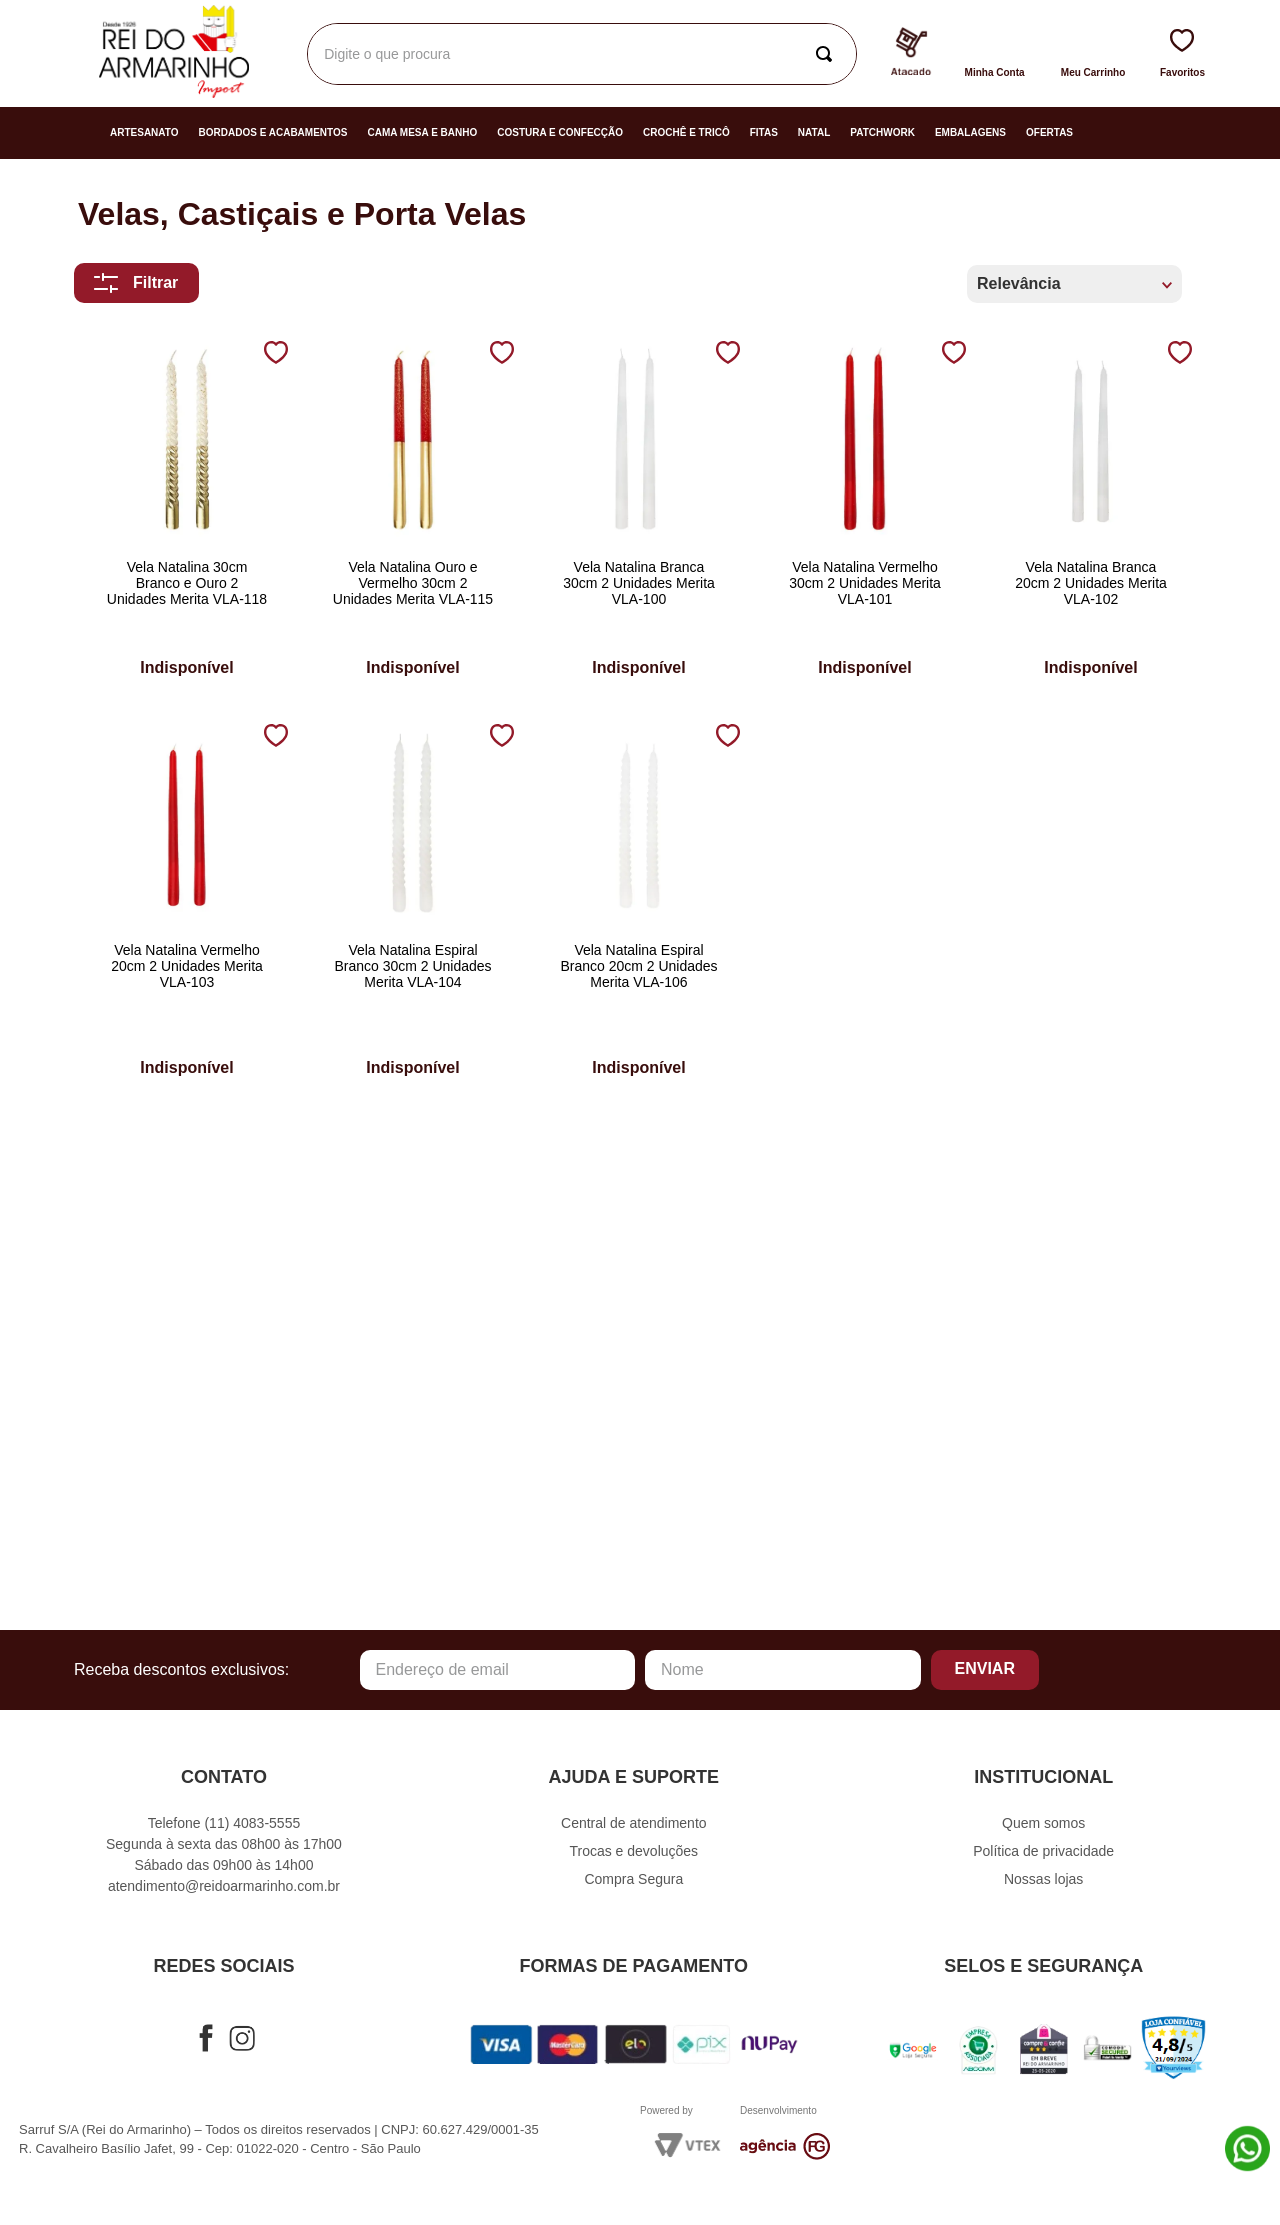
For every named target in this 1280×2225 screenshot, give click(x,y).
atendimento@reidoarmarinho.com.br (224, 1886)
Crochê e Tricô (686, 132)
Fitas (764, 132)
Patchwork (882, 132)
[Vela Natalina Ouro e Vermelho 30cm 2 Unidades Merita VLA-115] (413, 512)
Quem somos (1043, 1823)
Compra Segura (633, 1879)
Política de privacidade (1043, 1851)
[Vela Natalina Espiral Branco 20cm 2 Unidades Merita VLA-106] (639, 904)
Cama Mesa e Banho (422, 132)
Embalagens (970, 132)
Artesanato (144, 132)
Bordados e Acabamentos (273, 132)
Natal (814, 132)
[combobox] (582, 54)
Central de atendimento (634, 1823)
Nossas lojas (1043, 1879)
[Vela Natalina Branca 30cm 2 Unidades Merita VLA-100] (639, 512)
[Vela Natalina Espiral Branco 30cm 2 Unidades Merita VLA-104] (413, 904)
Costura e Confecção (560, 132)
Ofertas (1049, 132)
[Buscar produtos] (828, 54)
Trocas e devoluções (633, 1851)
